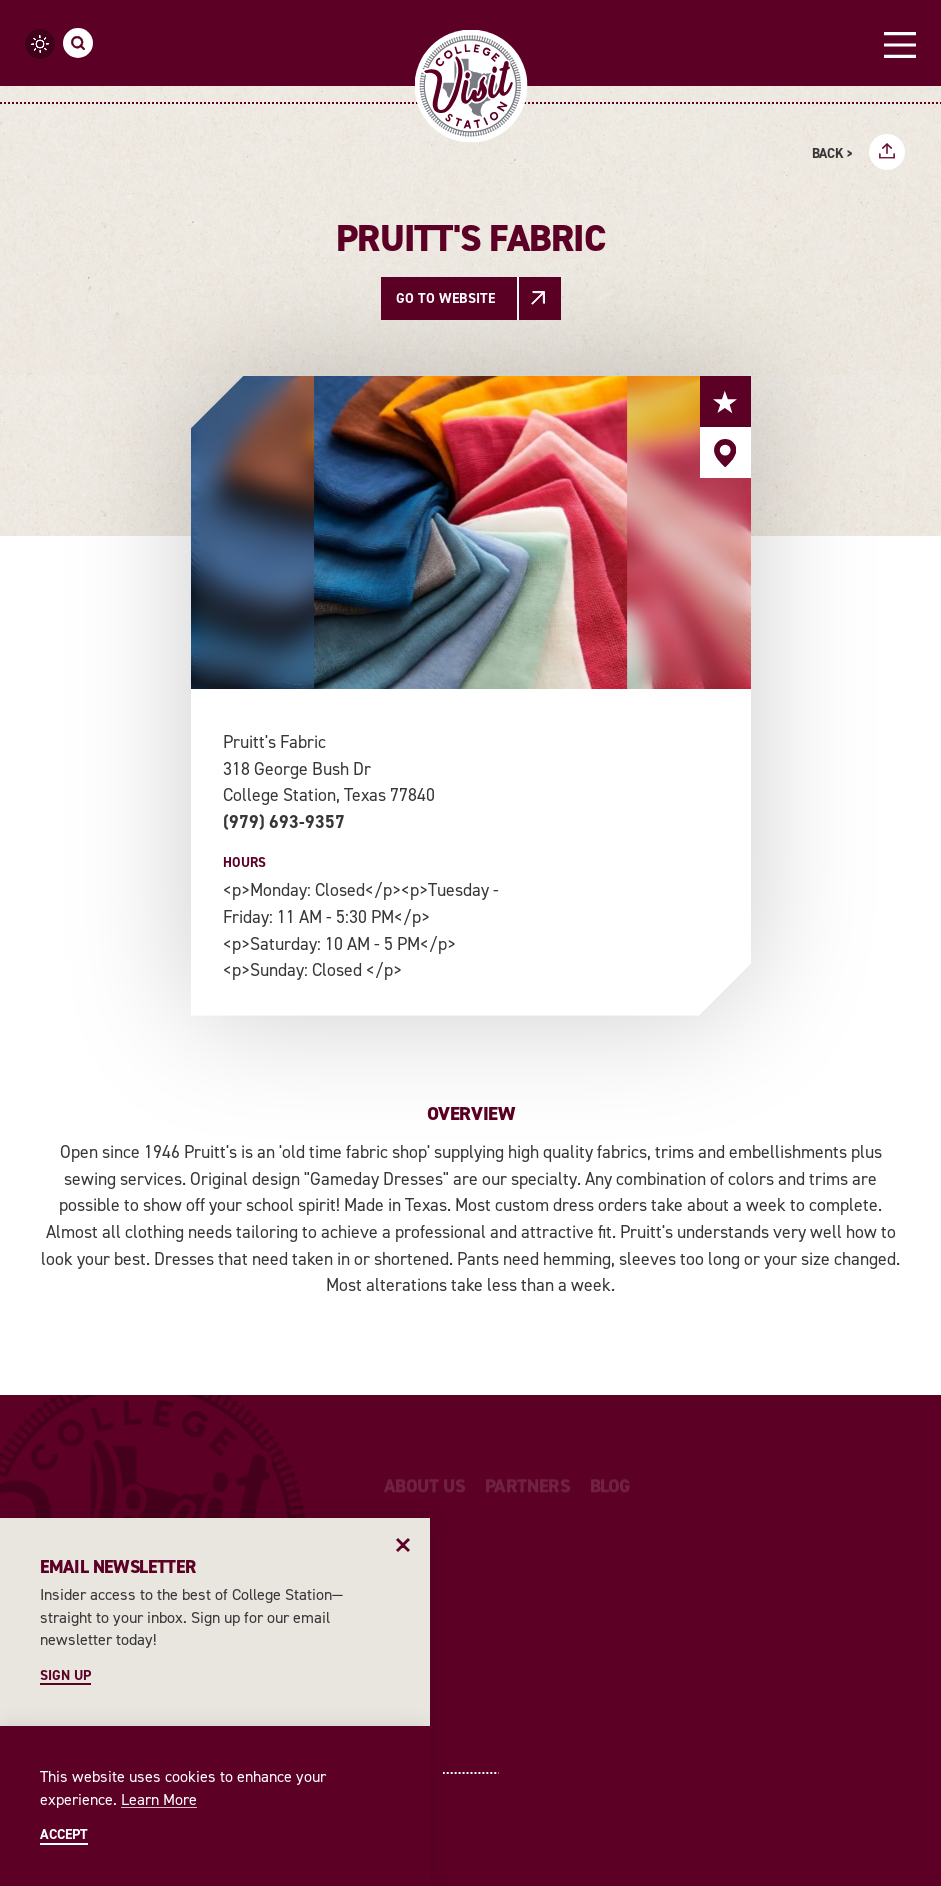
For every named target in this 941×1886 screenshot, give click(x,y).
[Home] (470, 86)
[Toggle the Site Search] (78, 43)
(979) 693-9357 (284, 822)
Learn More (159, 1799)
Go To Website (445, 298)
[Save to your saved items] (725, 401)
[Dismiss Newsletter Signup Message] (403, 1544)
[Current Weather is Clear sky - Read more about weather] (40, 44)
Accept (64, 1835)
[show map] (725, 452)
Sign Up (65, 1676)
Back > (832, 154)
